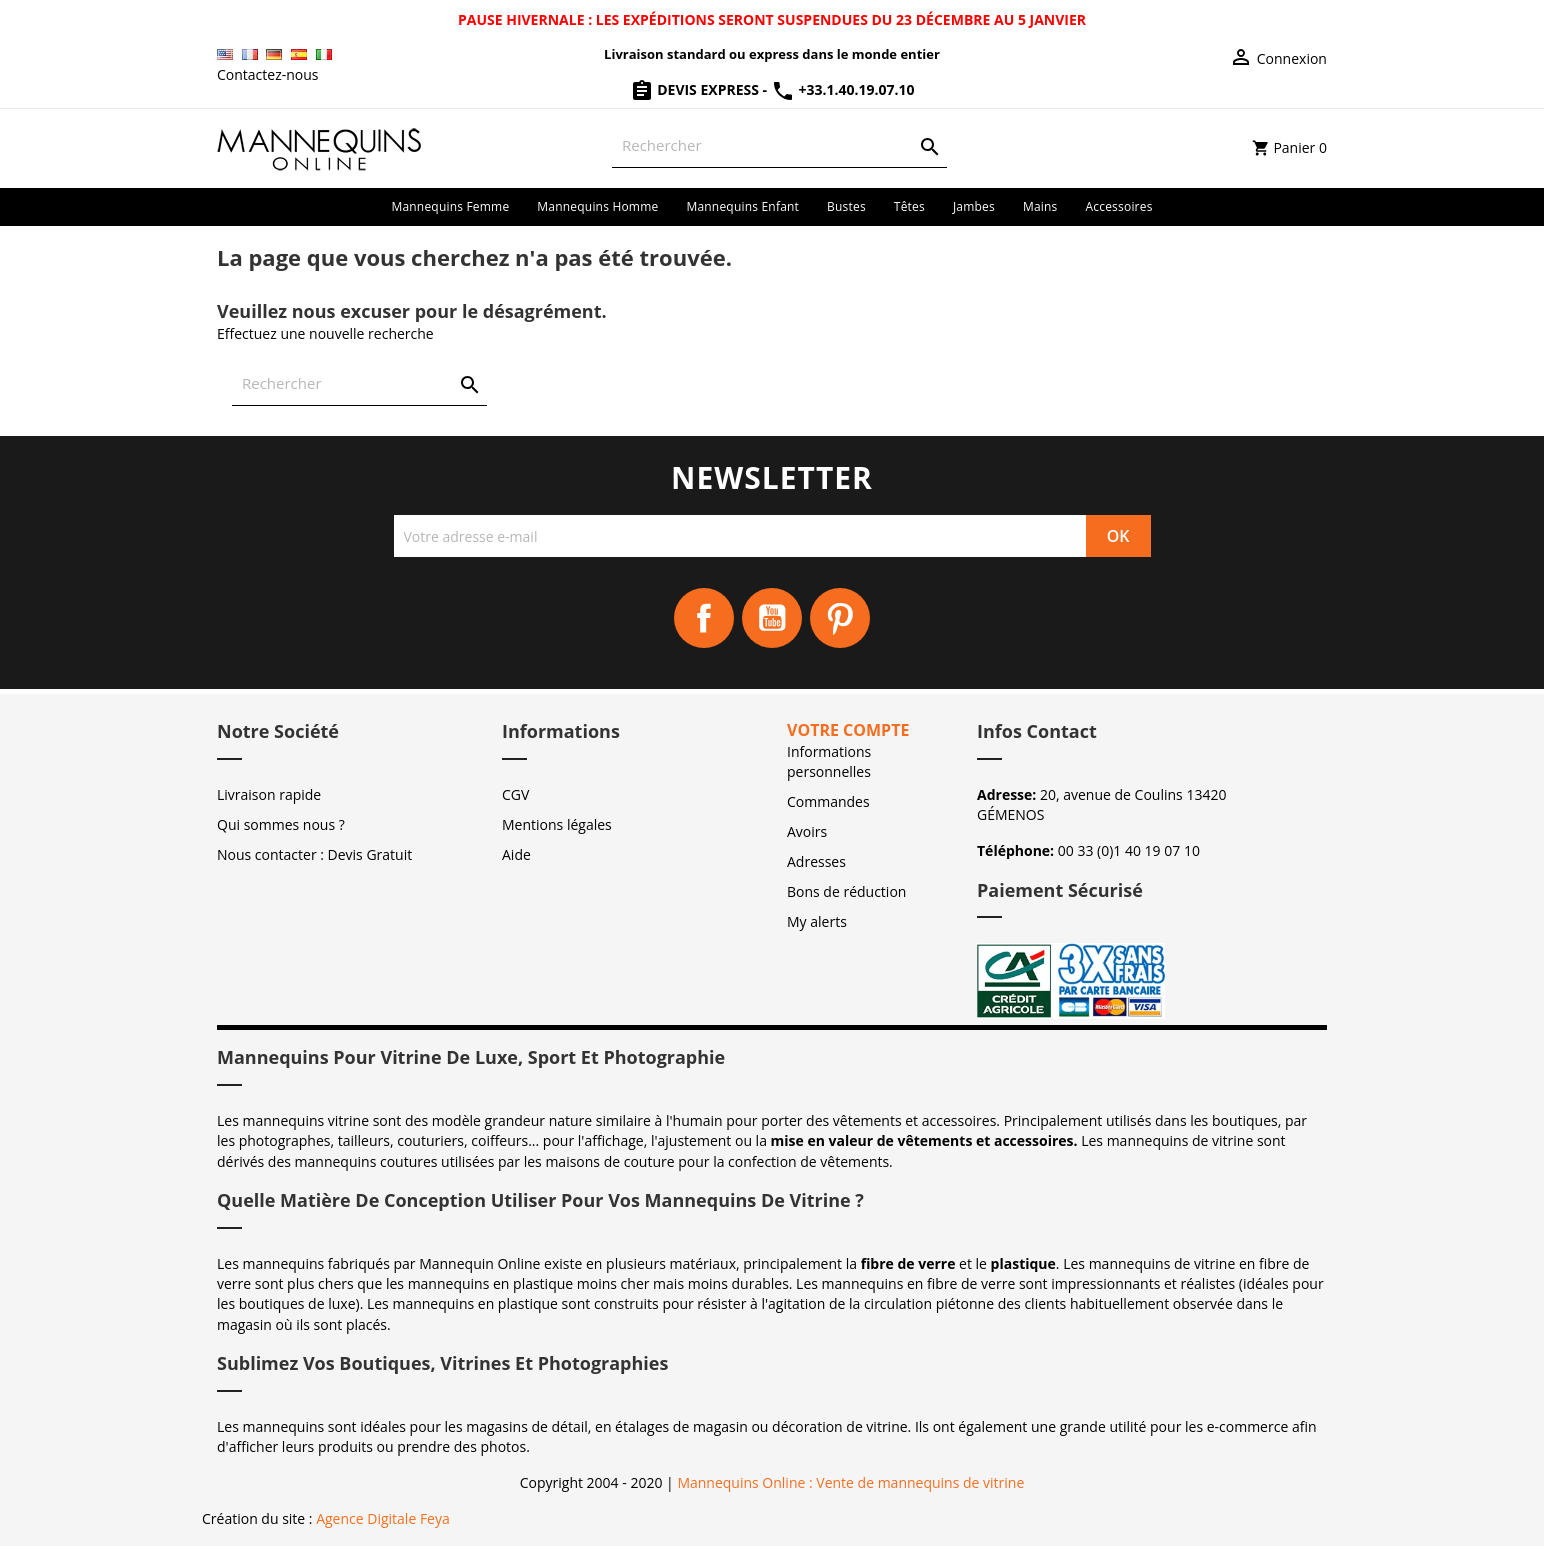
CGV (515, 794)
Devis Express (696, 89)
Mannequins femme (450, 206)
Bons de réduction (846, 891)
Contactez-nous (268, 74)
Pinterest (840, 618)
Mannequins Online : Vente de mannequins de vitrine (850, 1482)
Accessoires (1119, 206)
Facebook (704, 618)
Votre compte (848, 730)
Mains (1040, 206)
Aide (516, 854)
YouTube (772, 618)
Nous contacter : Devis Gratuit (314, 854)
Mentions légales (557, 824)
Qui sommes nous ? (281, 824)
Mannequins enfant (742, 206)
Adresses (816, 861)
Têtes (909, 206)
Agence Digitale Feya (383, 1518)
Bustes (846, 206)
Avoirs (807, 831)
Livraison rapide (269, 794)
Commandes (828, 801)
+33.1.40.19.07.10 (843, 89)
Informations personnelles (829, 761)
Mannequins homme (597, 206)
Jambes (974, 206)
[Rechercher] (779, 145)
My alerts (817, 921)
